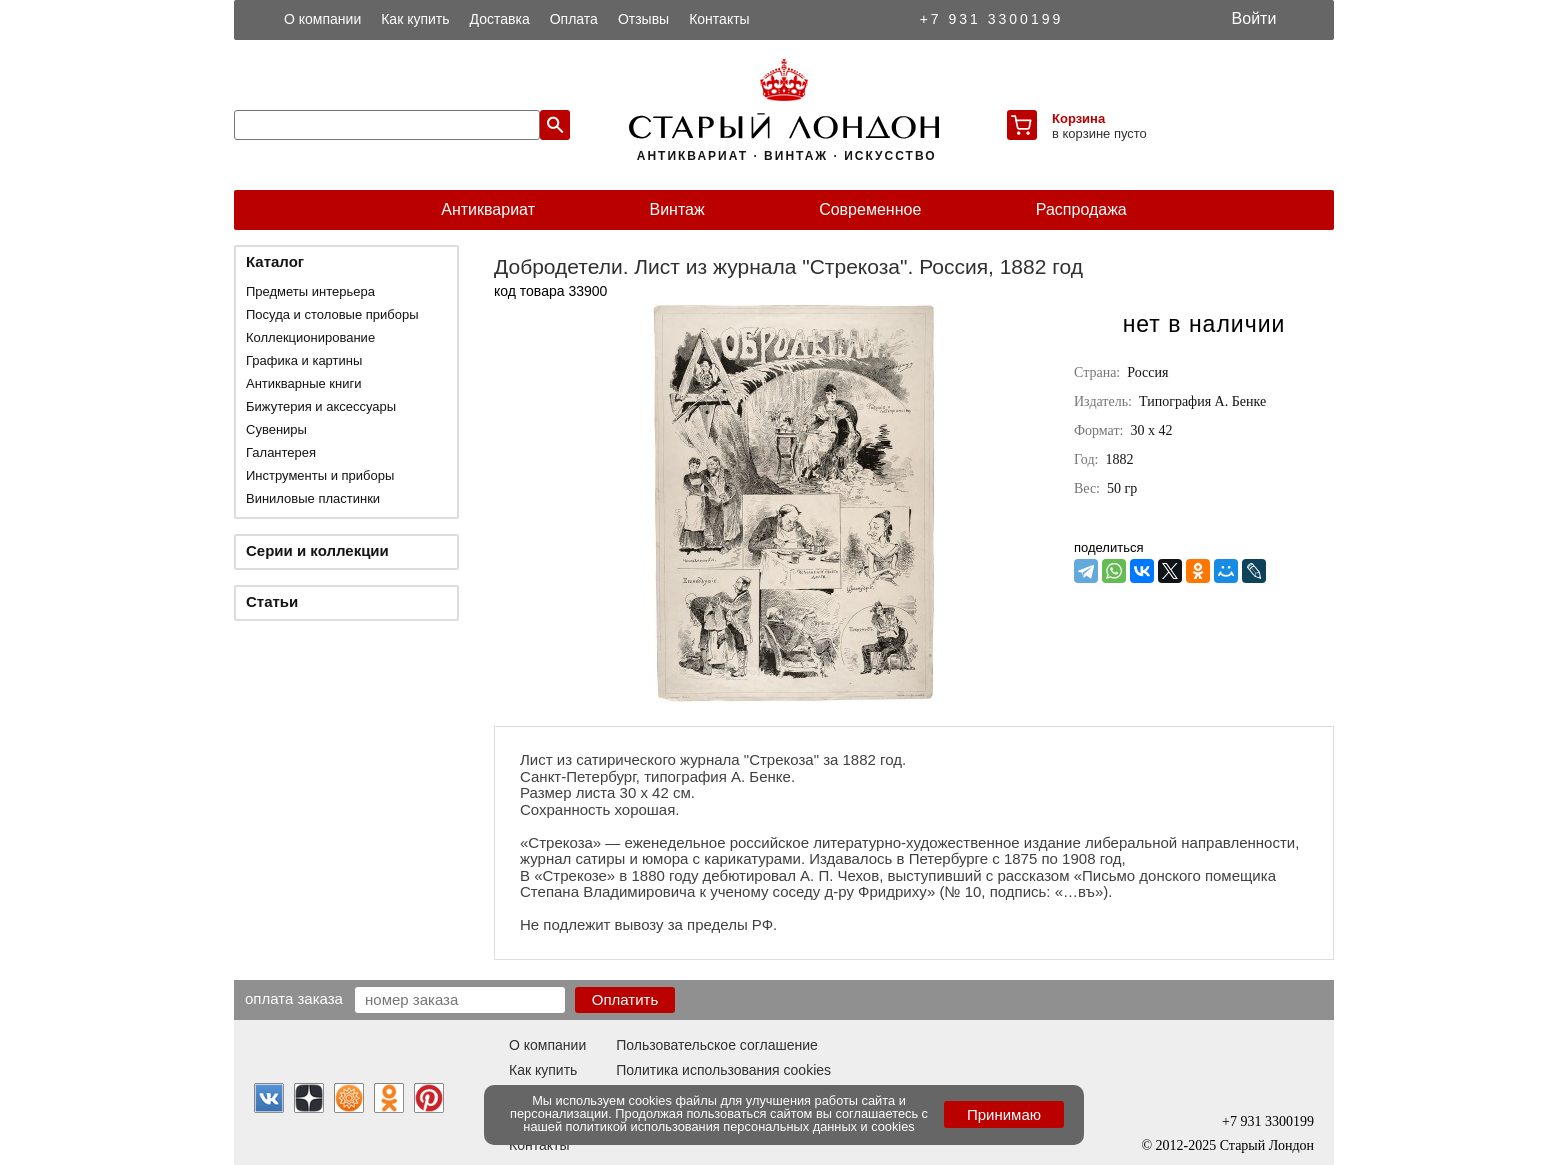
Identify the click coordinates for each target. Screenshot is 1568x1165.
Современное (870, 209)
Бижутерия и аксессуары (321, 406)
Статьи (272, 601)
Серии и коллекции (317, 550)
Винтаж (676, 209)
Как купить (415, 19)
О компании (322, 19)
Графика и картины (304, 360)
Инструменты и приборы (320, 475)
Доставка (500, 19)
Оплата (574, 19)
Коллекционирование (310, 337)
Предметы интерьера (310, 291)
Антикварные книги (303, 383)
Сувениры (276, 429)
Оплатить (625, 999)
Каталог (275, 261)
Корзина (1078, 118)
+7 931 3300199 (992, 19)
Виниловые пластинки (313, 498)
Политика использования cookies (723, 1070)
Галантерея (281, 452)
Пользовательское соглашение (717, 1045)
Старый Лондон (1267, 1145)
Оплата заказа (294, 998)
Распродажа (1081, 209)
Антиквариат (488, 209)
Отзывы (643, 19)
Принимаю (1004, 1114)
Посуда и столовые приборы (332, 314)
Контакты (719, 19)
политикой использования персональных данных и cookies (740, 1126)
